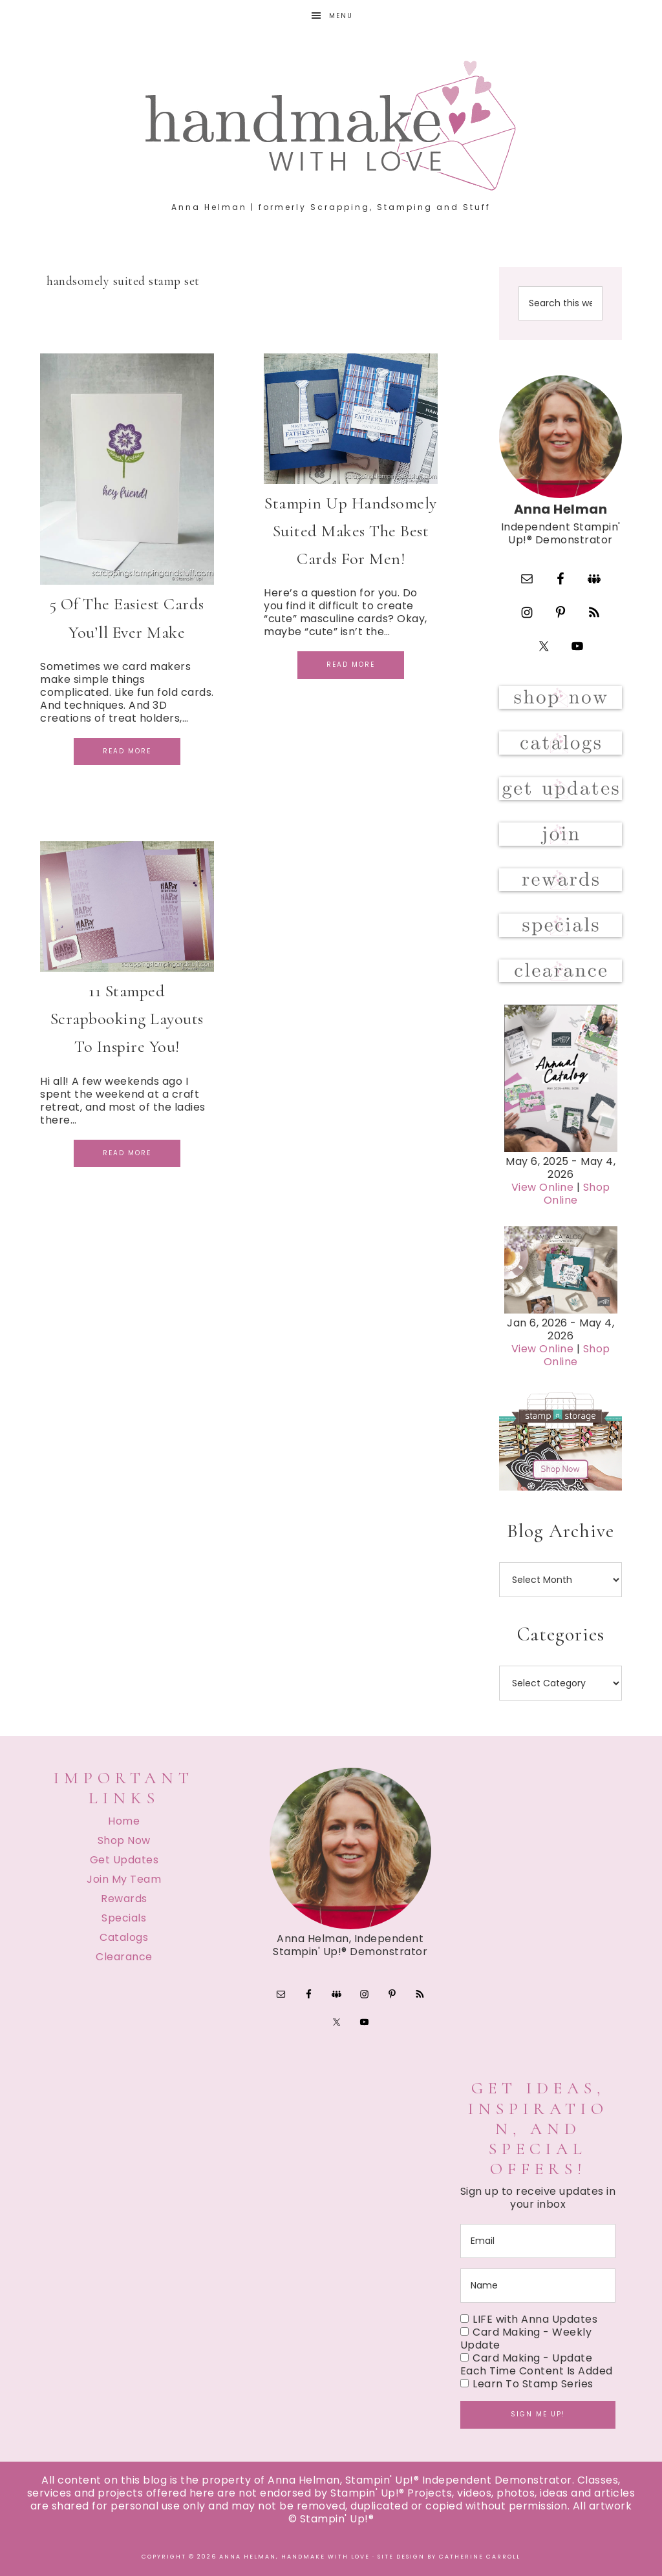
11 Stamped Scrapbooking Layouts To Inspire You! (127, 1018)
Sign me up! (538, 2414)
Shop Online (577, 1194)
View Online (542, 1187)
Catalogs (124, 1937)
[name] (538, 2285)
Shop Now (124, 1840)
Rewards (124, 1898)
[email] (538, 2241)
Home (124, 1821)
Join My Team (124, 1879)
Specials (123, 1918)
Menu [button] (341, 16)
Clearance (124, 1956)
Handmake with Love (331, 125)
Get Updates (124, 1859)
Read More (127, 751)
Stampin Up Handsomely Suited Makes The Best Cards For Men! (350, 531)
